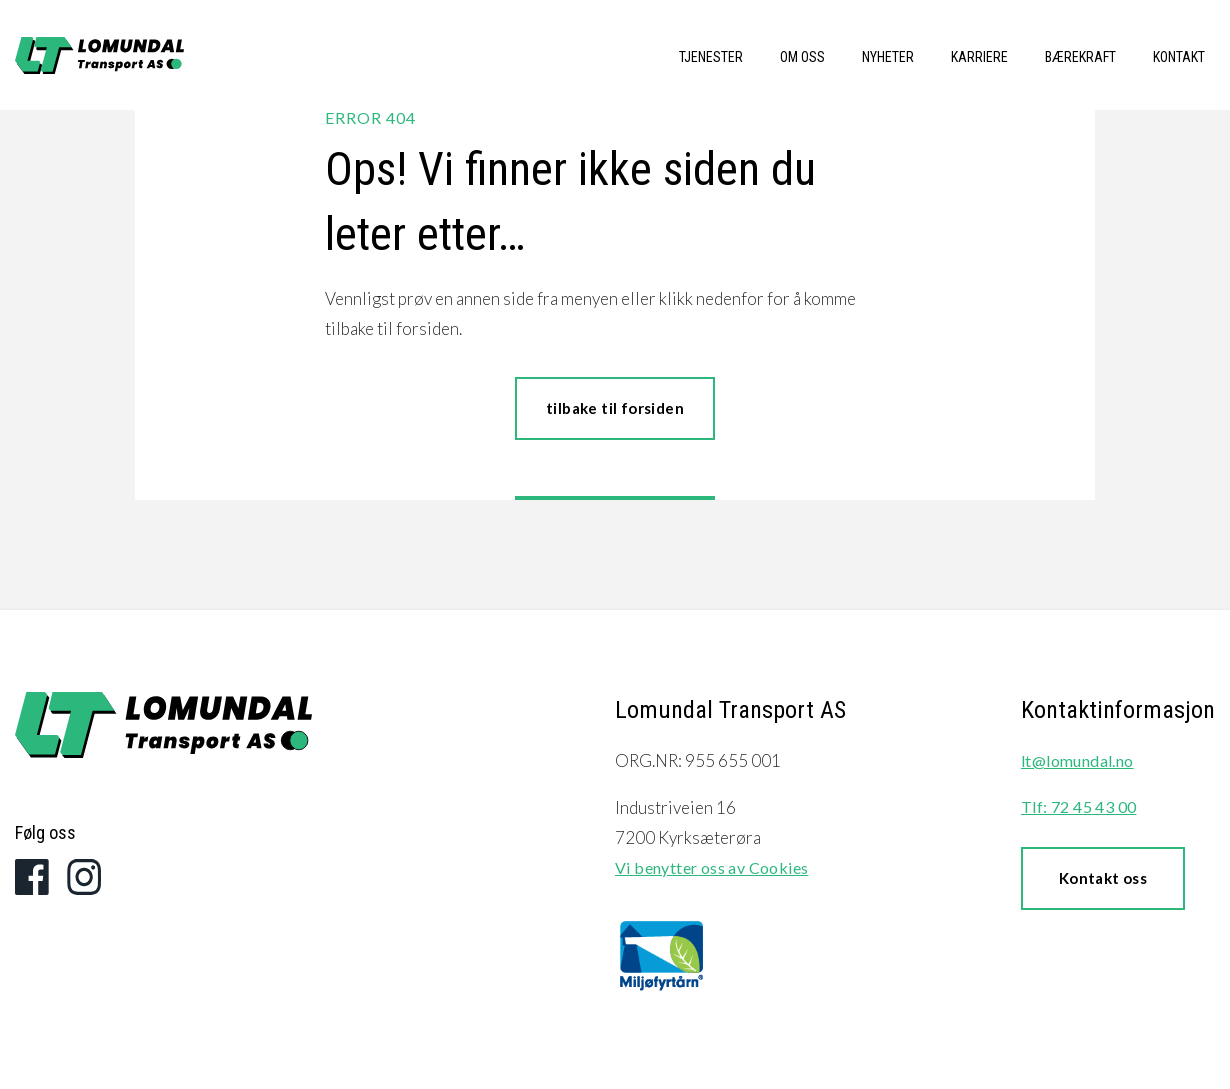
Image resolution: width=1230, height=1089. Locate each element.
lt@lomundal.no (1077, 760)
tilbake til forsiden (615, 408)
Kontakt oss (1103, 878)
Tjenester (711, 57)
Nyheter (888, 57)
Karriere (979, 57)
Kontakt (1179, 57)
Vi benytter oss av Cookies (711, 867)
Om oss (802, 57)
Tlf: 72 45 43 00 (1078, 806)
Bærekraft (1080, 57)
